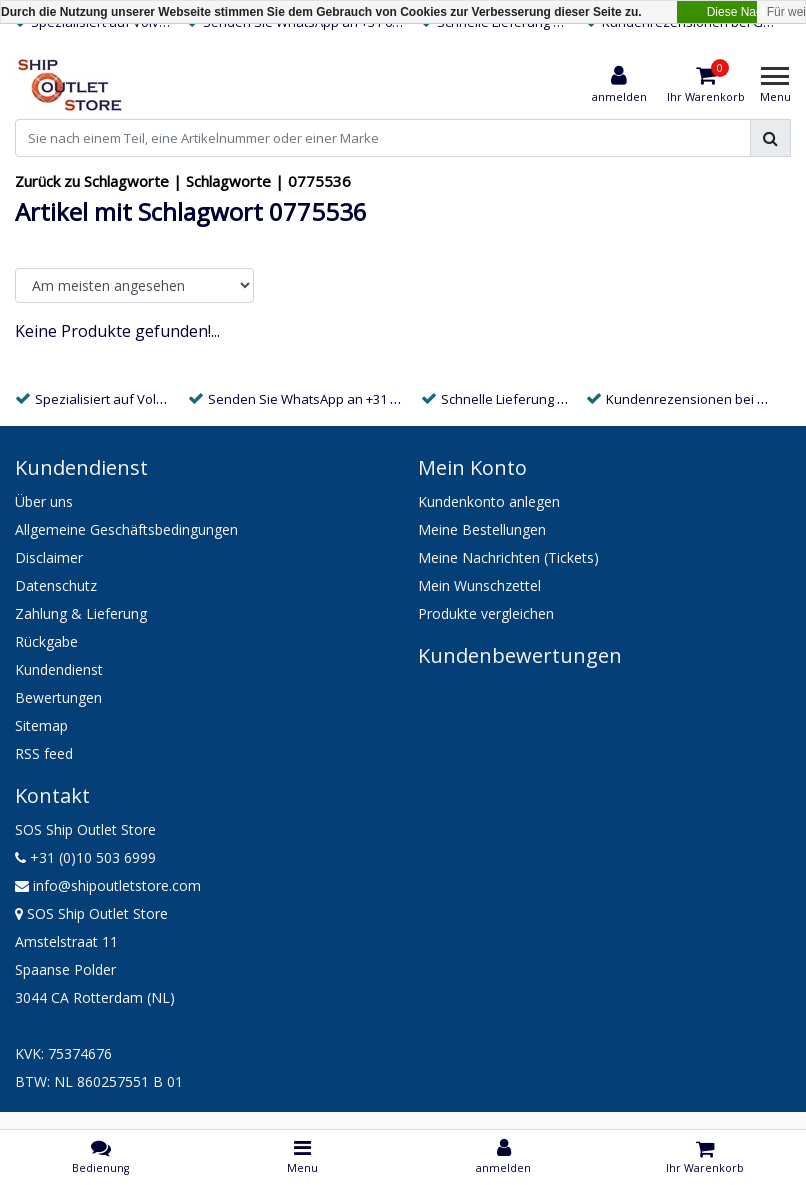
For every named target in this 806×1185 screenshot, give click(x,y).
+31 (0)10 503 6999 (85, 857)
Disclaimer (49, 557)
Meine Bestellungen (482, 529)
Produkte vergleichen (486, 613)
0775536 (319, 181)
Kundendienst (59, 669)
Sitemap (41, 725)
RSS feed (44, 753)
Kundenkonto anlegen (489, 501)
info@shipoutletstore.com (108, 885)
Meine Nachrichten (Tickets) (508, 557)
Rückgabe (46, 641)
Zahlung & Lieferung (81, 613)
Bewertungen (58, 697)
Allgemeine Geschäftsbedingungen (126, 529)
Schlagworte (228, 181)
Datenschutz (56, 585)
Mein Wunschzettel (479, 585)
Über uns (44, 501)
